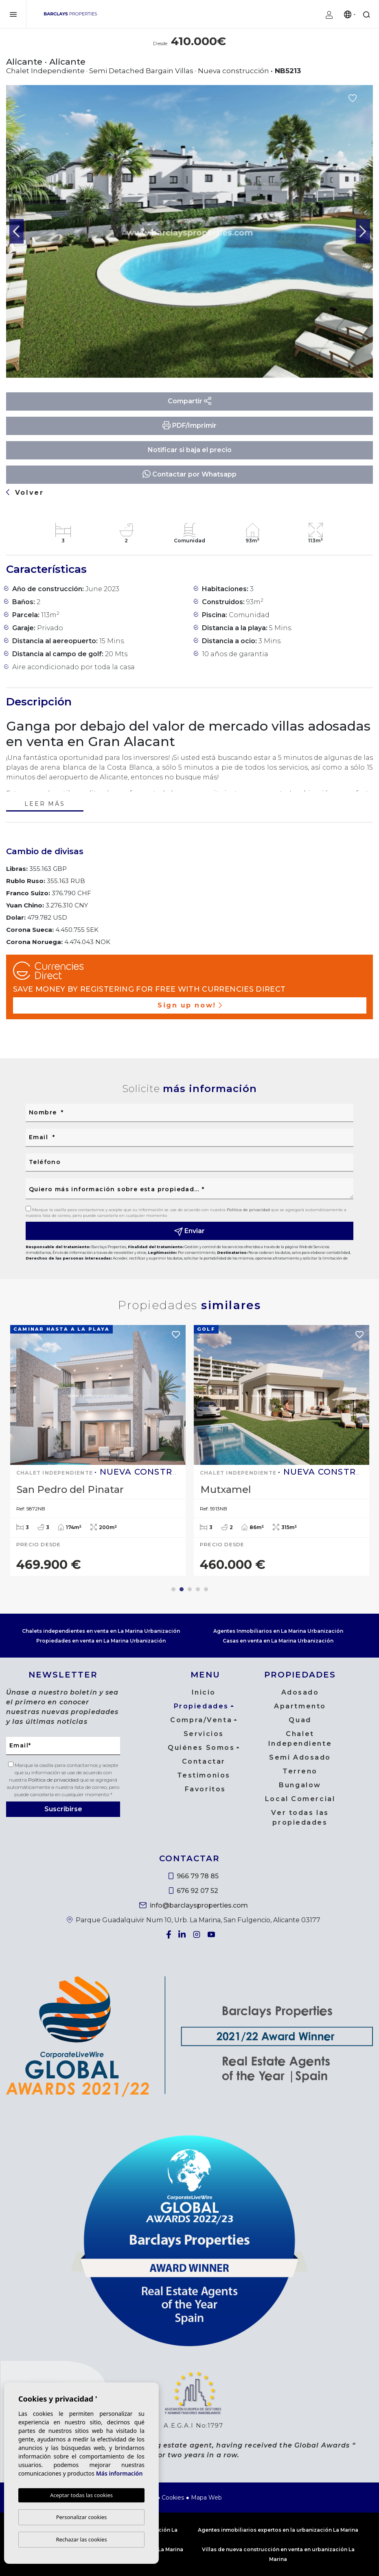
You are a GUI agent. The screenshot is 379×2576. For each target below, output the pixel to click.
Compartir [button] (190, 401)
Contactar (204, 1761)
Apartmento (300, 1706)
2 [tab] (182, 1589)
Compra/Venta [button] (201, 1720)
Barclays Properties (70, 14)
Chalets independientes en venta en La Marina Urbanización (101, 1631)
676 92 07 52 (194, 1891)
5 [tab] (206, 1589)
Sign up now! (190, 1005)
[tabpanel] (98, 1450)
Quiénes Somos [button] (201, 1747)
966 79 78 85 (194, 1876)
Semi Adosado (300, 1757)
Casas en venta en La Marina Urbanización (278, 1641)
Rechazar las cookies (81, 2539)
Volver (25, 492)
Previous (16, 231)
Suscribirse (63, 1809)
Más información (119, 2474)
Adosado (300, 1692)
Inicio (204, 1692)
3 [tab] (190, 1589)
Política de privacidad (249, 1209)
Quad (300, 1720)
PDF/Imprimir (189, 425)
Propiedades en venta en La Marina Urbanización (101, 1641)
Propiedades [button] (201, 1706)
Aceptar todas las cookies (81, 2495)
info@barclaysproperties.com (193, 1905)
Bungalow (300, 1785)
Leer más (44, 804)
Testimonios (203, 1775)
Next (363, 231)
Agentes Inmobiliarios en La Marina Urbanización (278, 1631)
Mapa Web (206, 2497)
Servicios (204, 1734)
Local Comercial (300, 1799)
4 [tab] (198, 1589)
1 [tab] (173, 1589)
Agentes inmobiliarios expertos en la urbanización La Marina (278, 2530)
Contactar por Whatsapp (189, 474)
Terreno (300, 1771)
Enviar (189, 1231)
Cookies (173, 2497)
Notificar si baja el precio (190, 450)
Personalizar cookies (81, 2517)
